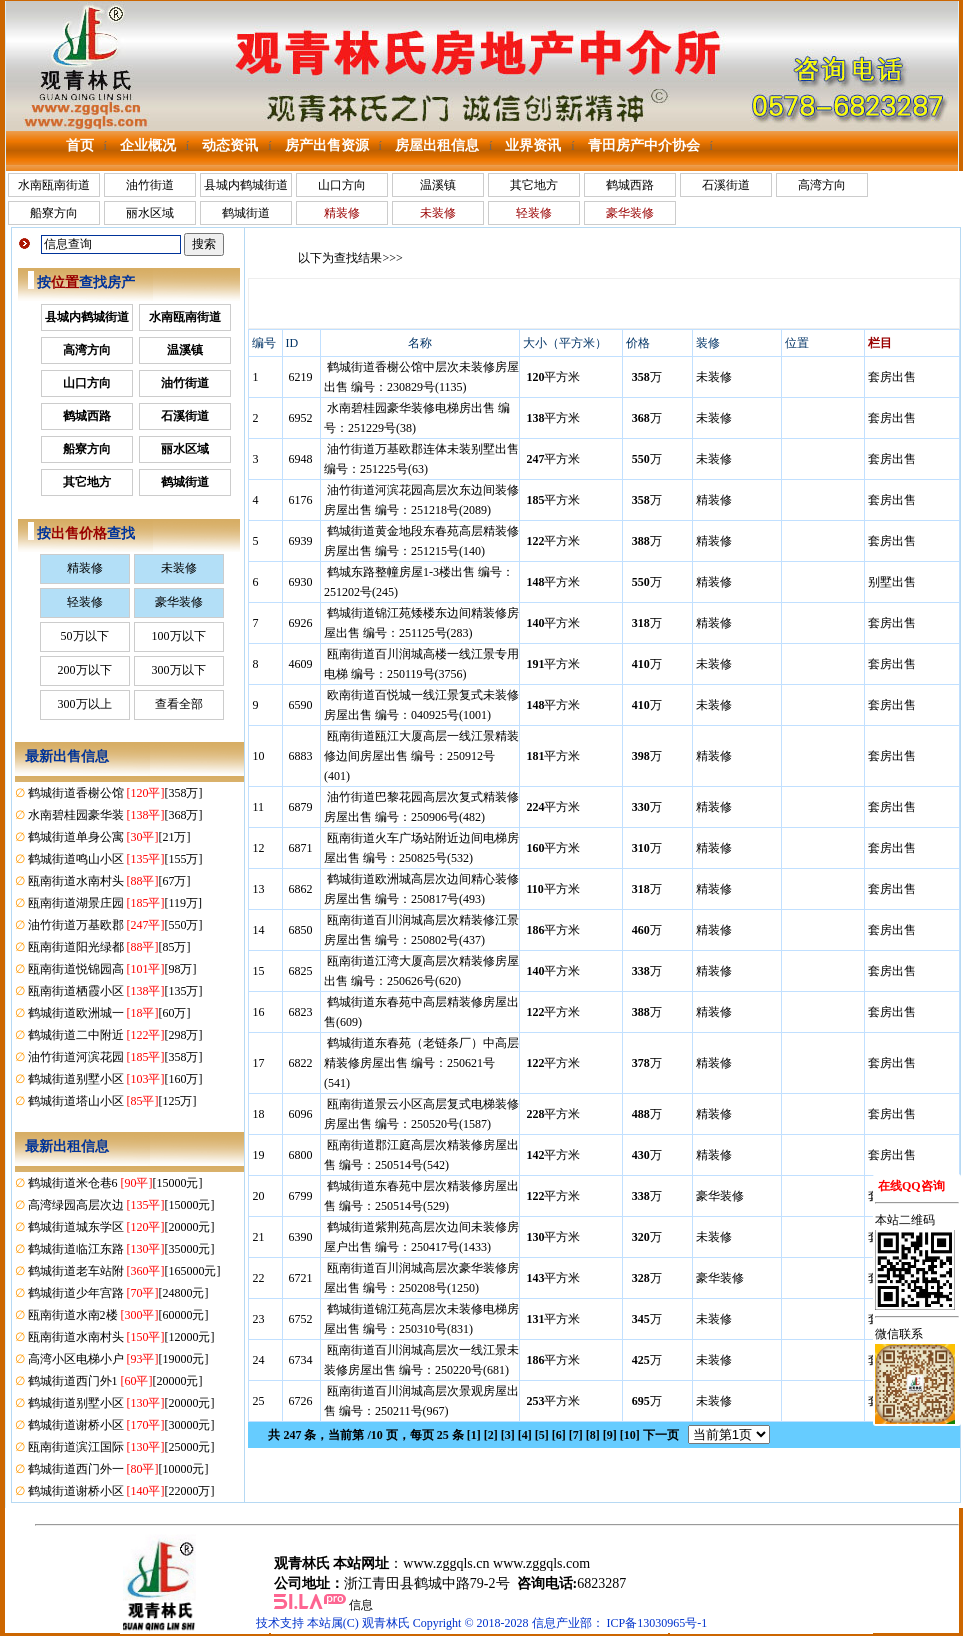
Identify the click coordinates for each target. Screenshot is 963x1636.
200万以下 (85, 670)
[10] (630, 1435)
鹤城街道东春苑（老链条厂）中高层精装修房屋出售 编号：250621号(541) (421, 1063)
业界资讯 (533, 145)
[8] (593, 1435)
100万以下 (179, 636)
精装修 (85, 568)
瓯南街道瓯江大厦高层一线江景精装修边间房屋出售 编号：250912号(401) (421, 756)
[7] (576, 1435)
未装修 (179, 568)
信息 (361, 1605)
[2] (491, 1435)
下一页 (661, 1435)
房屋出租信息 (437, 145)
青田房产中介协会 (644, 145)
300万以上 (85, 704)
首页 (80, 145)
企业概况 (148, 145)
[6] (559, 1435)
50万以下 (85, 636)
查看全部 (179, 704)
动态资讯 (230, 145)
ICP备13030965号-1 (657, 1623)
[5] (542, 1435)
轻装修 (85, 602)
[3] (508, 1435)
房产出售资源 (327, 145)
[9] (610, 1435)
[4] (525, 1435)
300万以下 (179, 670)
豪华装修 (179, 602)
